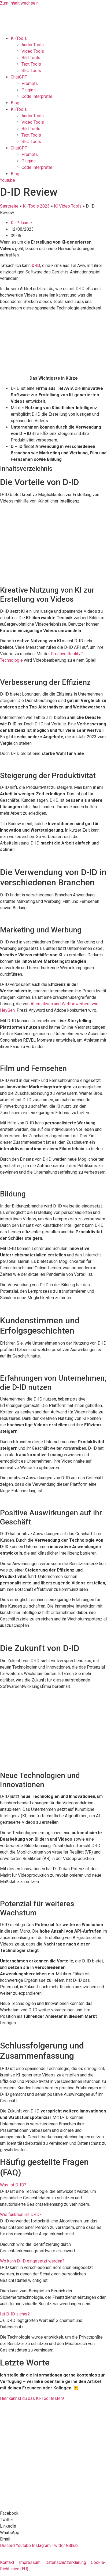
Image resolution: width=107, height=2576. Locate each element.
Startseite (9, 206)
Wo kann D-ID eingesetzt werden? (32, 2261)
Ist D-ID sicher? (15, 2314)
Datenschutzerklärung (65, 2562)
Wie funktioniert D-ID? (21, 2214)
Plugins (28, 89)
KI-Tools (19, 38)
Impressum (29, 2562)
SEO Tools (31, 70)
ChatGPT (19, 77)
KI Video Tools (68, 206)
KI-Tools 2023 (36, 206)
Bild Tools (30, 57)
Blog (15, 102)
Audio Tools (32, 44)
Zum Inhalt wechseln (19, 3)
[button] (53, 2185)
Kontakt (7, 2562)
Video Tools (32, 51)
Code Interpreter (36, 96)
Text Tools (31, 64)
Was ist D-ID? (13, 2184)
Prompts (29, 83)
